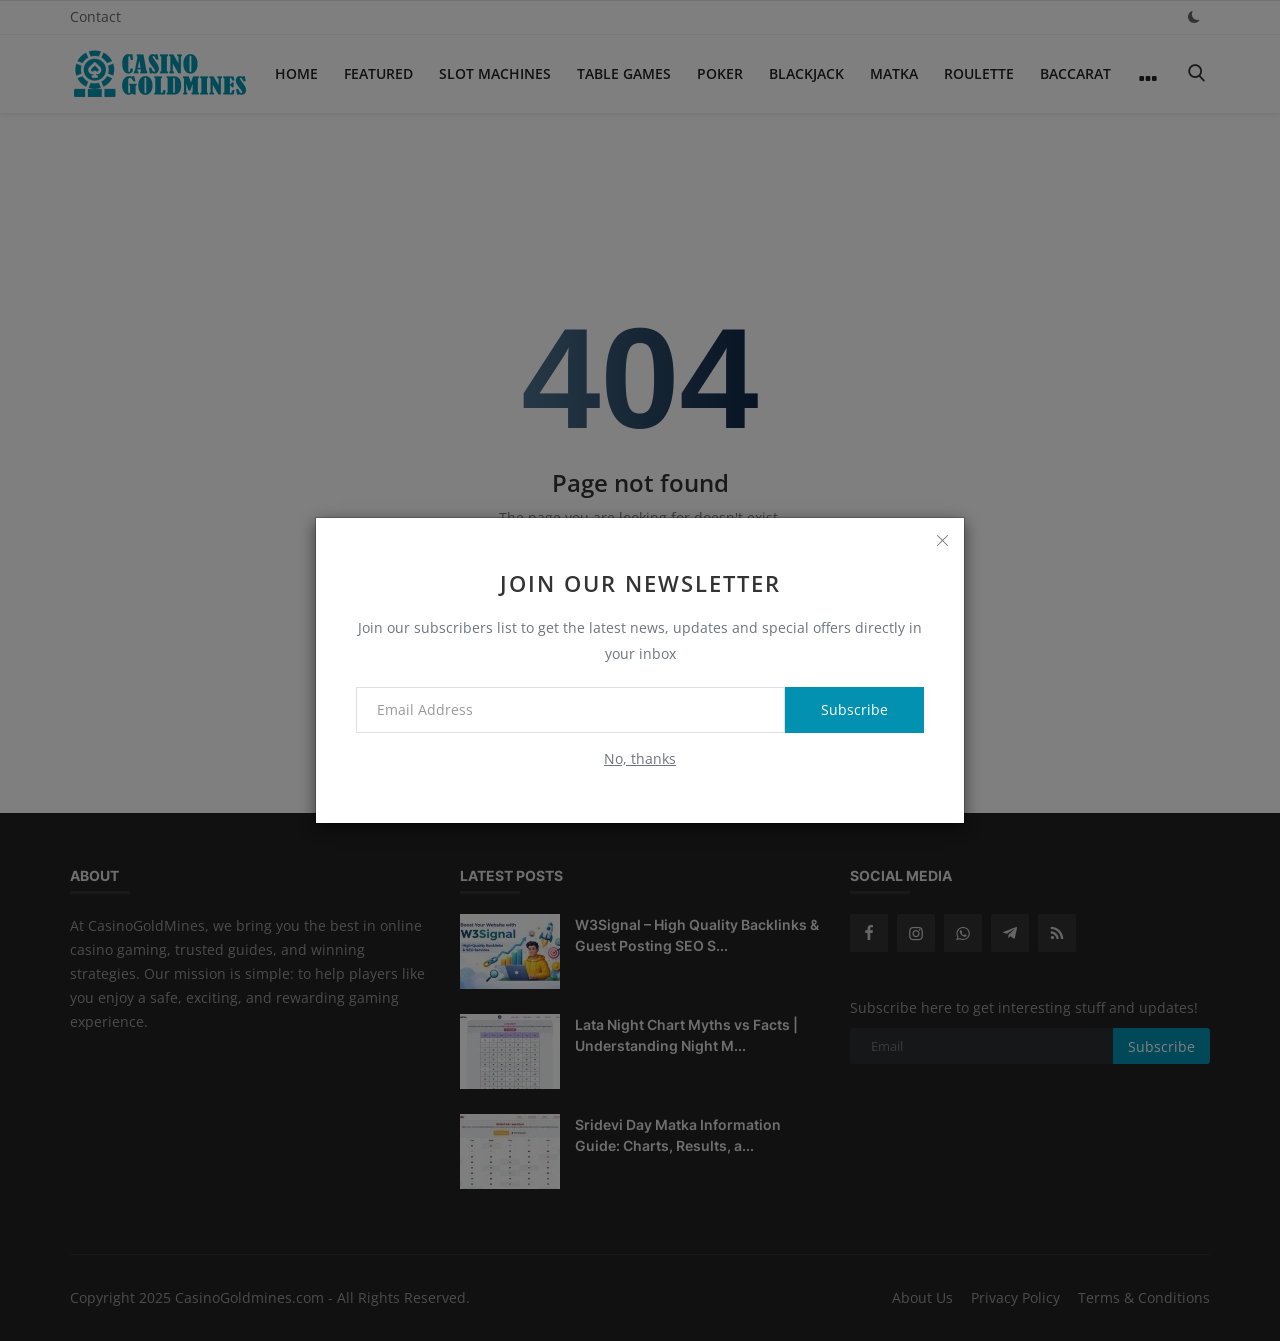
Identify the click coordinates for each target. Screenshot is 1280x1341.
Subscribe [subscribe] (854, 709)
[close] (942, 540)
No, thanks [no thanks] (640, 758)
